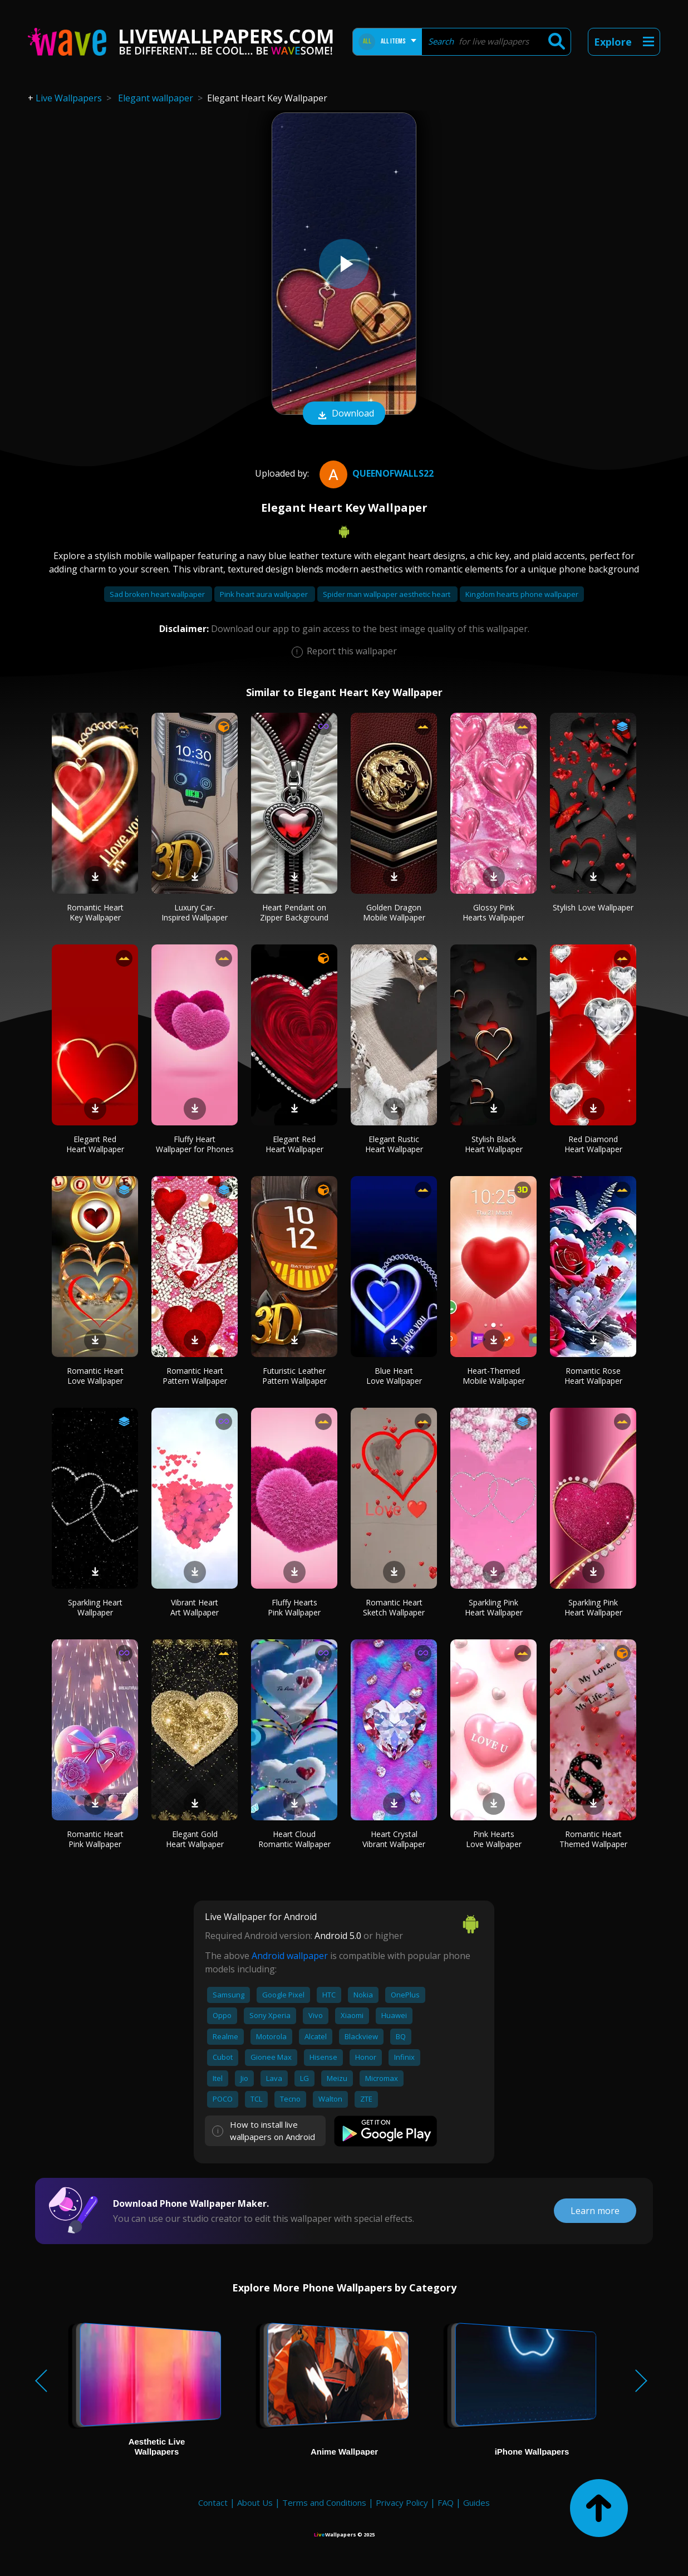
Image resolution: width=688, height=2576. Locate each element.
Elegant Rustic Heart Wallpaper (394, 1144)
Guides (476, 2502)
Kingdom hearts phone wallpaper (521, 594)
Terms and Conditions (324, 2502)
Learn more (595, 2211)
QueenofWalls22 (375, 473)
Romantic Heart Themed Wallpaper (593, 1839)
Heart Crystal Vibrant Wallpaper (393, 1839)
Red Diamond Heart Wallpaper (593, 1144)
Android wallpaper (290, 1956)
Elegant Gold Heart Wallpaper (195, 1839)
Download (344, 414)
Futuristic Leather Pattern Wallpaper (294, 1375)
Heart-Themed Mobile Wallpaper (494, 1375)
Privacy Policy (402, 2502)
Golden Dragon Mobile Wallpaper (394, 912)
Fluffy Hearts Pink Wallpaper (294, 1607)
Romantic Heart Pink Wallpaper (95, 1839)
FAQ (446, 2502)
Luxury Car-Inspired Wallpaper (194, 912)
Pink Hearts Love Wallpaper (494, 1839)
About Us (255, 2502)
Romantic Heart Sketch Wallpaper (394, 1607)
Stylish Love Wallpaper (593, 907)
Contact (213, 2502)
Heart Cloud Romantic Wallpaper (294, 1839)
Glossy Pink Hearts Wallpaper (493, 912)
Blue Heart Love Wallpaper (394, 1375)
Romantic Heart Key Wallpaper (95, 912)
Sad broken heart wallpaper (158, 594)
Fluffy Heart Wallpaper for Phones (195, 1144)
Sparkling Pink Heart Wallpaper (494, 1607)
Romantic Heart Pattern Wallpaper (195, 1375)
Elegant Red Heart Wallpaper (95, 1144)
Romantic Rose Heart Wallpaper (593, 1375)
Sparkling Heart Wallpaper (95, 1607)
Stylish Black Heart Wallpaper (494, 1144)
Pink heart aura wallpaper (264, 594)
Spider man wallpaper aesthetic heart (387, 594)
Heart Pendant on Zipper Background (294, 912)
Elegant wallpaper (155, 98)
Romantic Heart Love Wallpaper (95, 1375)
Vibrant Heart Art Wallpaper (194, 1607)
